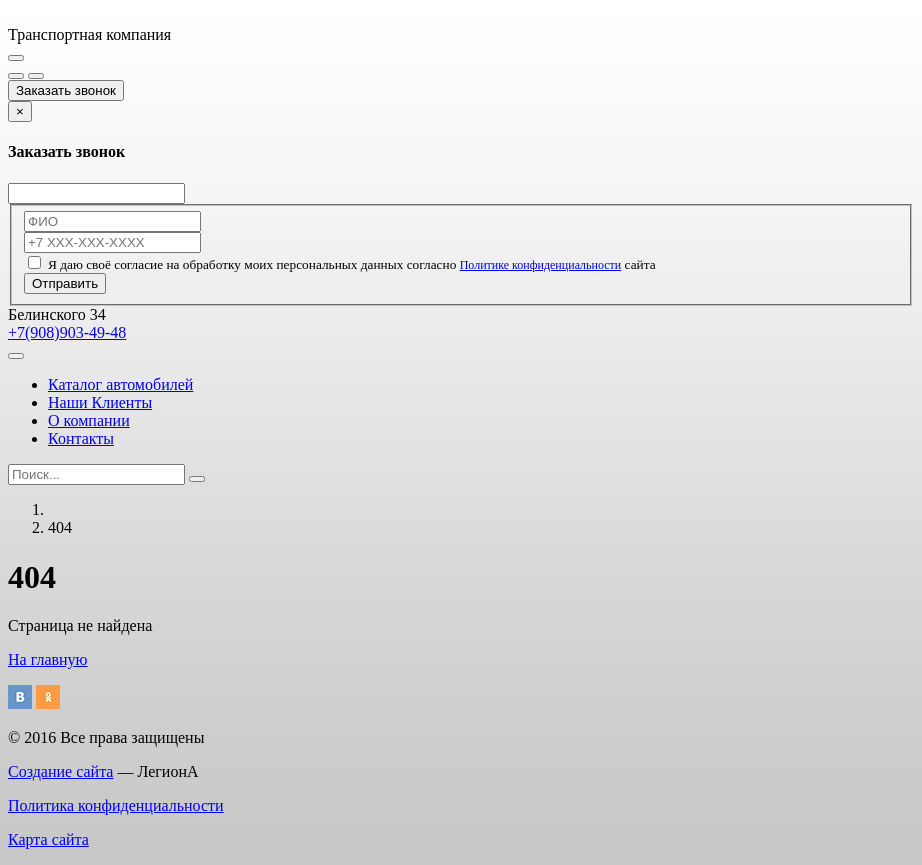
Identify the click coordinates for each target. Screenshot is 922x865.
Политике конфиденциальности (541, 265)
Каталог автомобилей (120, 384)
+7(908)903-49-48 (67, 332)
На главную (48, 659)
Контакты (81, 438)
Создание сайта (60, 771)
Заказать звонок (66, 90)
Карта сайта (48, 839)
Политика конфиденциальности (116, 805)
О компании (89, 420)
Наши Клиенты (100, 402)
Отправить (65, 283)
